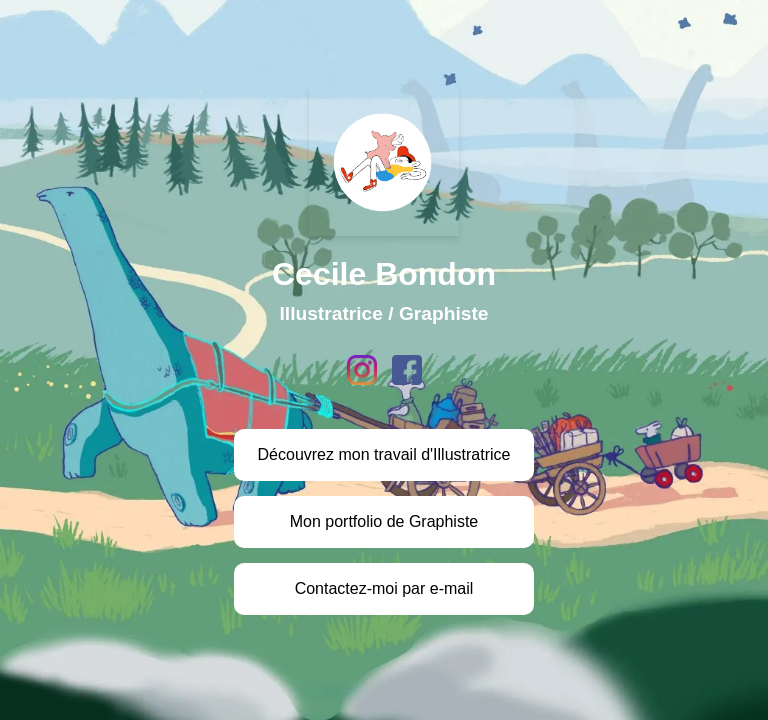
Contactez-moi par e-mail (384, 588)
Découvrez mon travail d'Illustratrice (384, 454)
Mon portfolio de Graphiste (384, 521)
